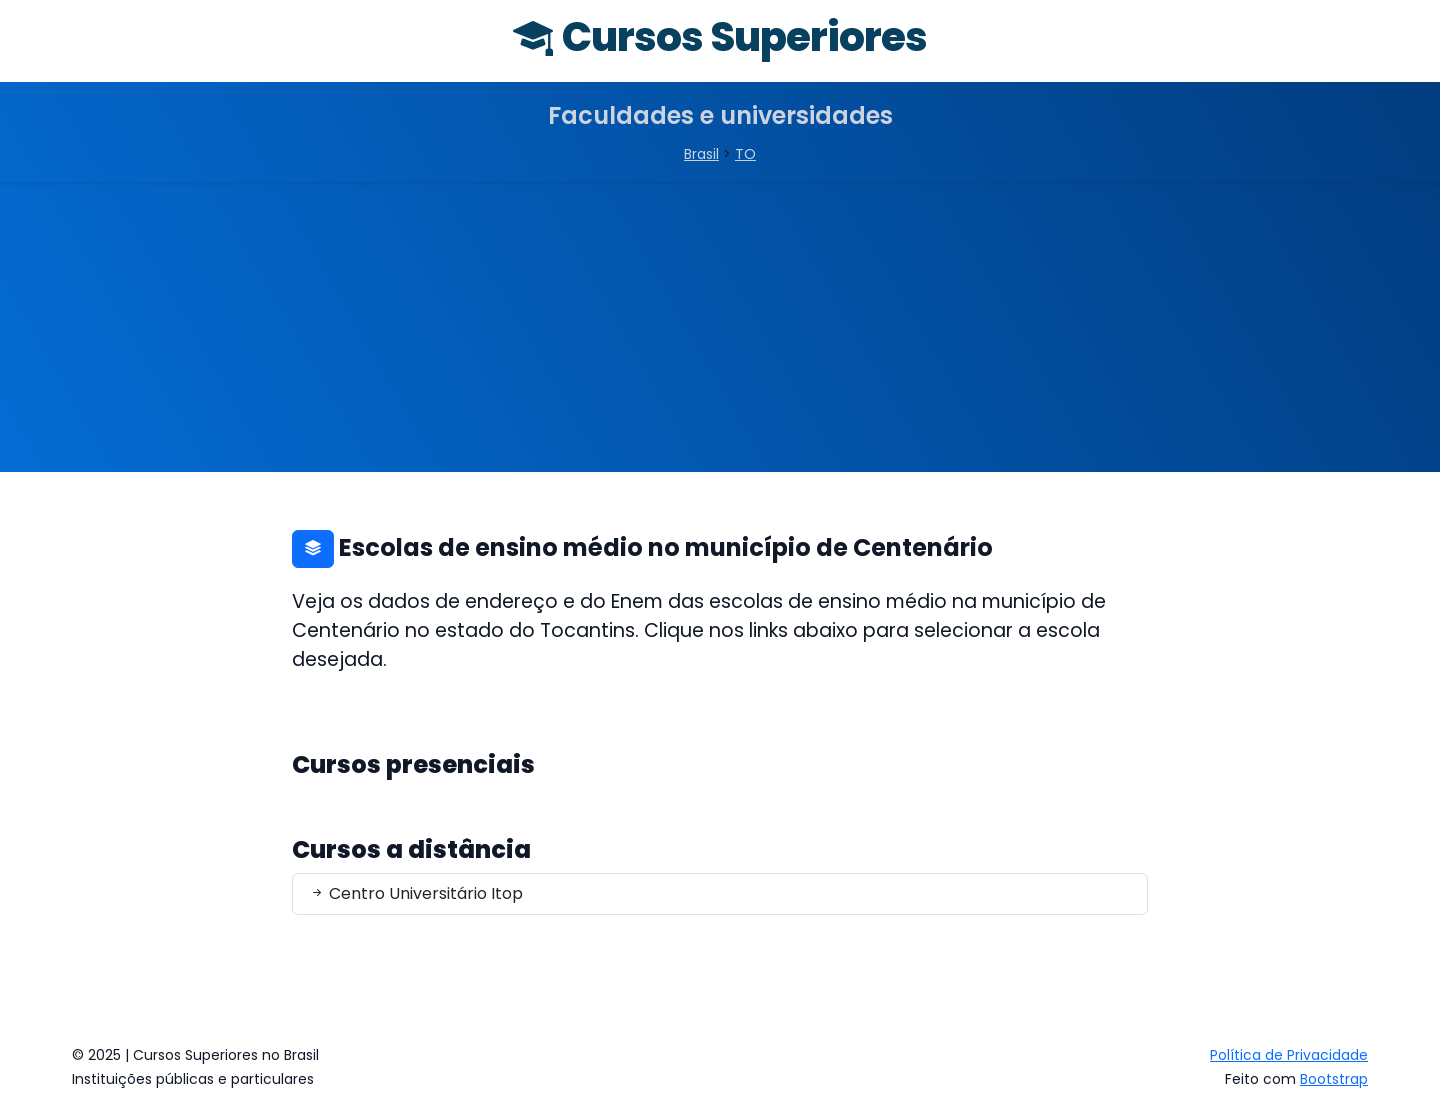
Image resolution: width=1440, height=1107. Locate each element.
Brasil (701, 154)
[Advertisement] (720, 332)
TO (745, 154)
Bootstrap (1334, 1079)
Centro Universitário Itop (416, 893)
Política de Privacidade (1289, 1055)
